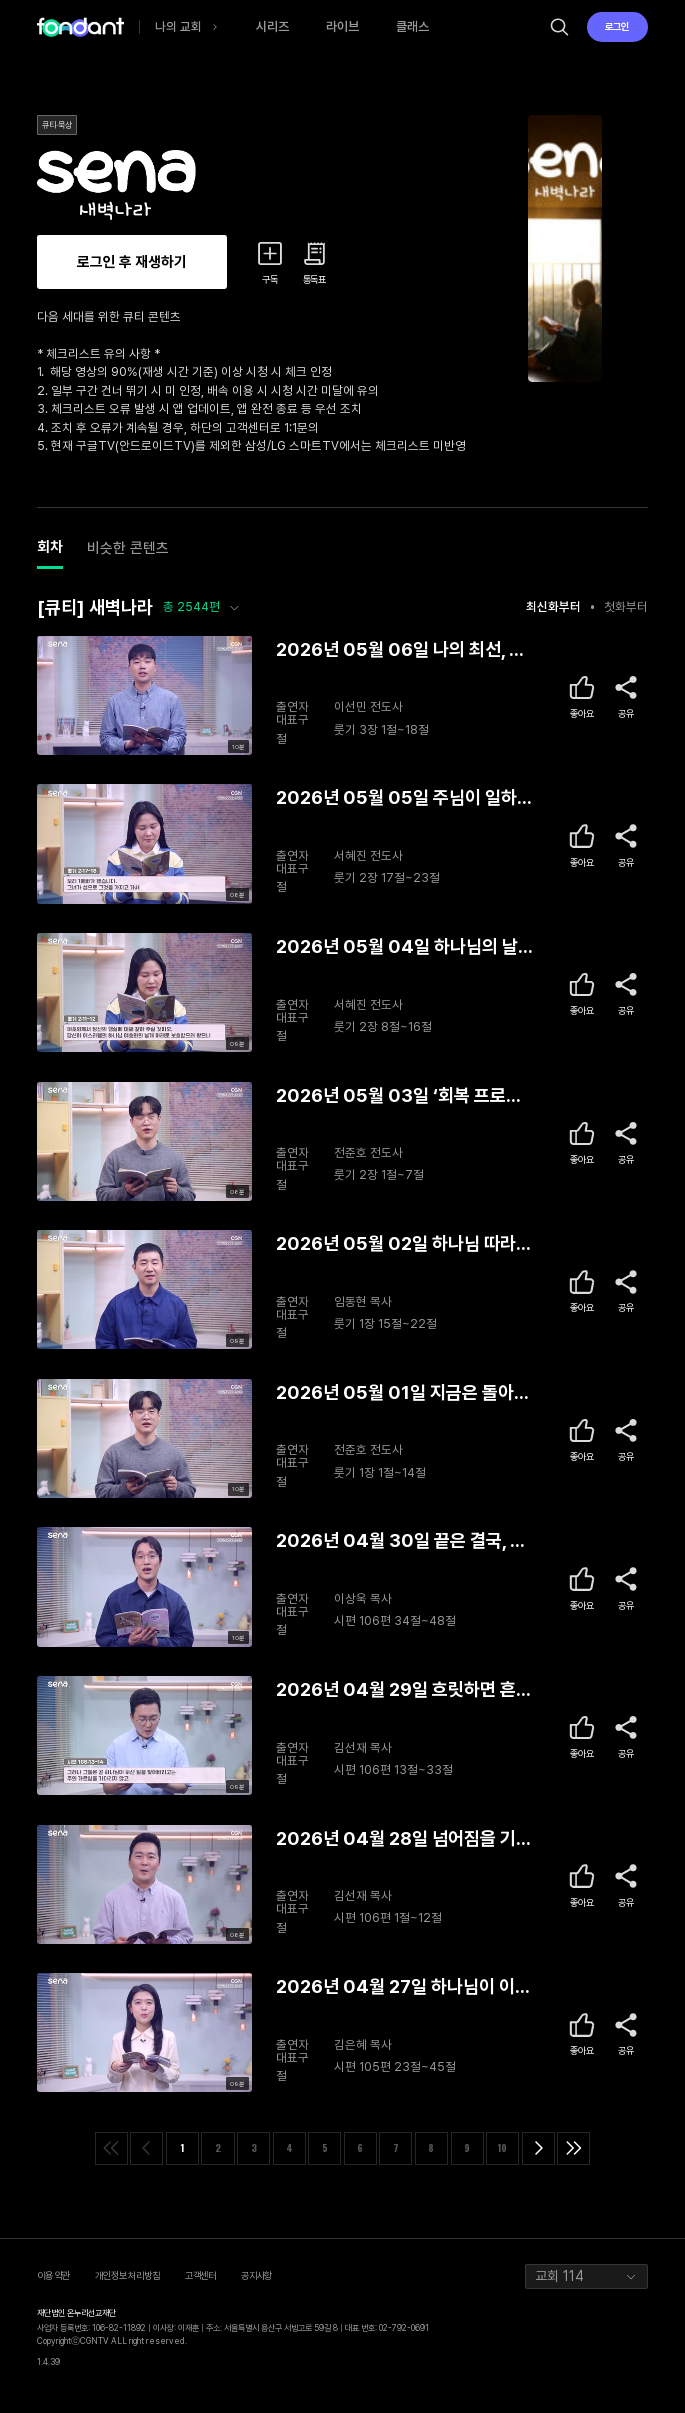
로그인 (617, 26)
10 (502, 2147)
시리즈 (272, 26)
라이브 (342, 26)
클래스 (412, 26)
